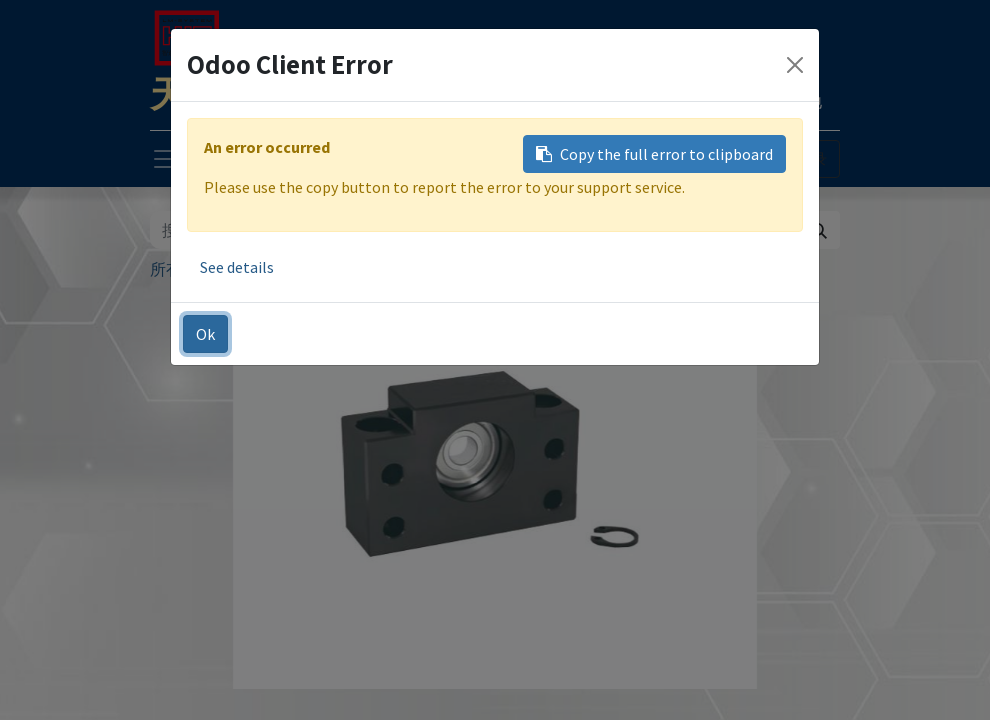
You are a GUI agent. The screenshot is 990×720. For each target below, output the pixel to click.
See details (237, 267)
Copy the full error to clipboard (654, 154)
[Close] (795, 65)
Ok (205, 334)
